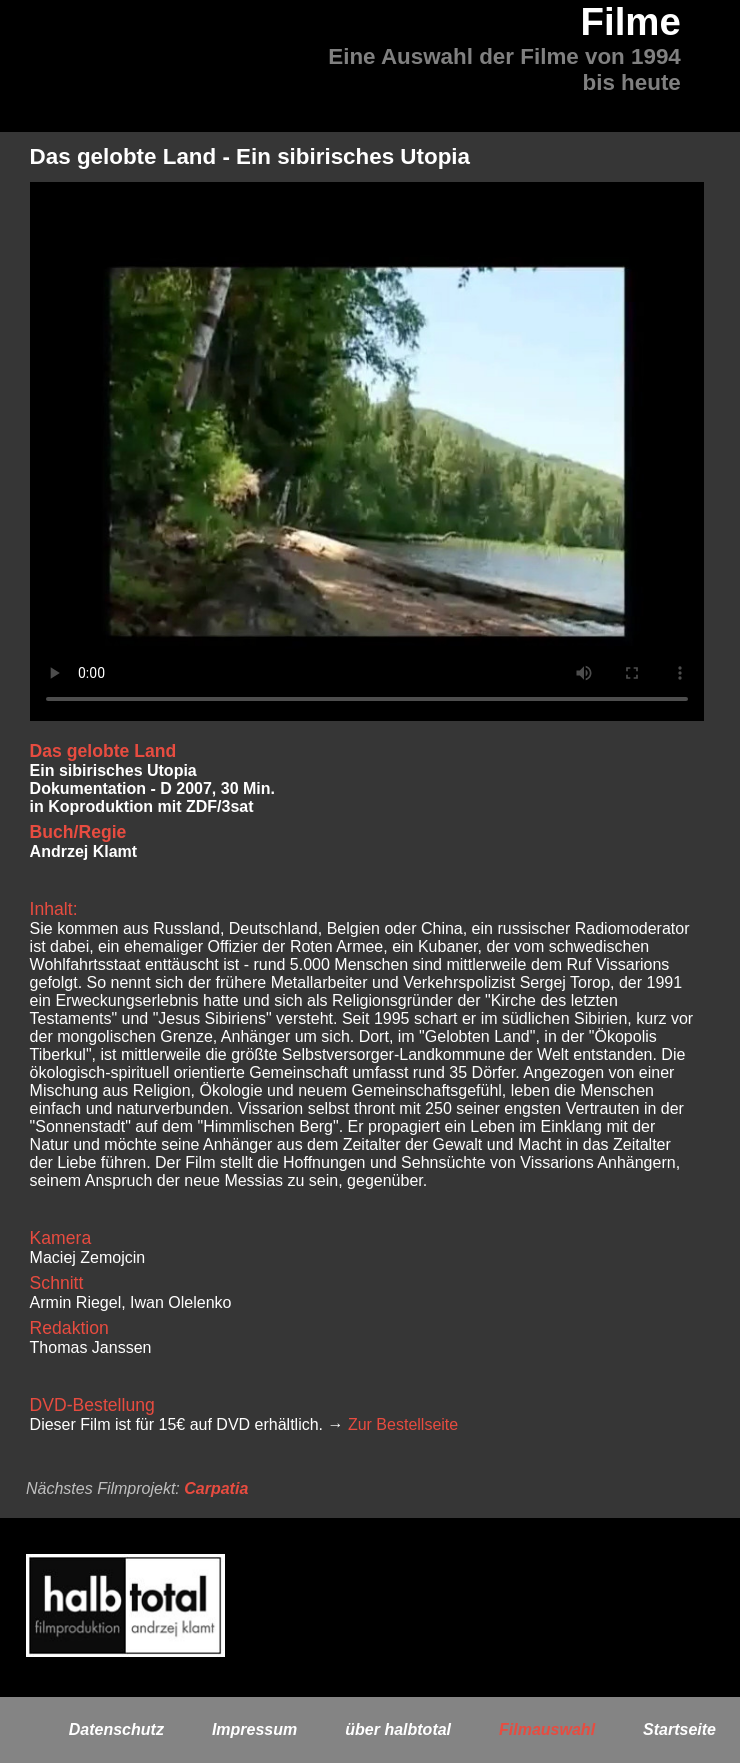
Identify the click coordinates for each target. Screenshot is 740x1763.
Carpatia (216, 1488)
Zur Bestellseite (403, 1424)
